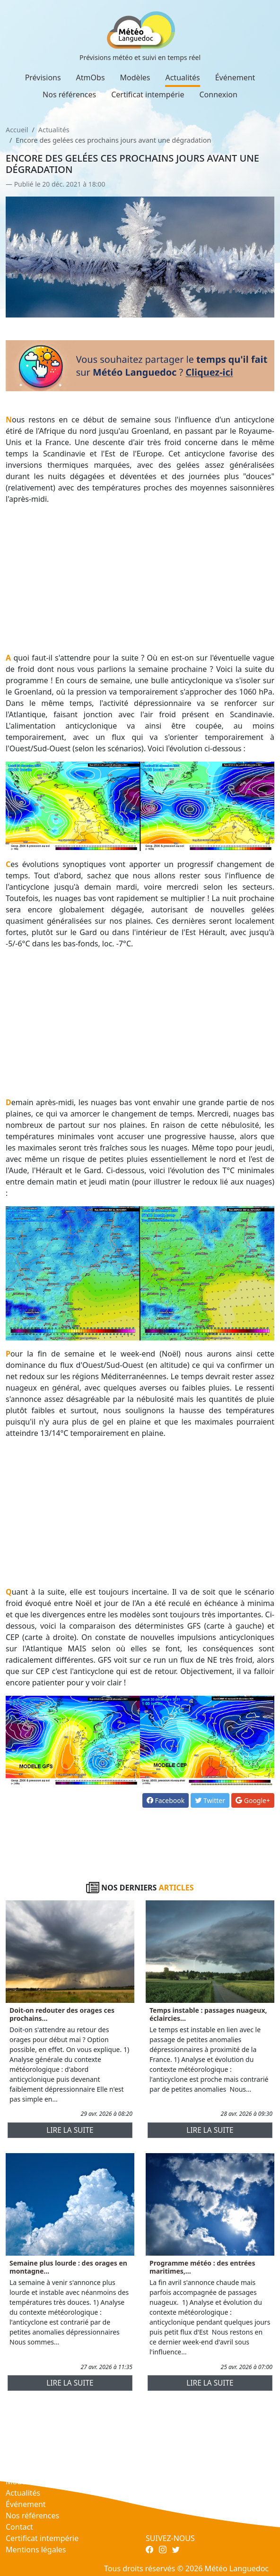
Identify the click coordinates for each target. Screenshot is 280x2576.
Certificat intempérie (147, 94)
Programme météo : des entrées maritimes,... (202, 2266)
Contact (19, 2527)
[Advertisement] (140, 578)
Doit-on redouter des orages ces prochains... (61, 2014)
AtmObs (90, 77)
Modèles (135, 77)
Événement (235, 77)
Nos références (69, 94)
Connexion (218, 94)
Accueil (17, 129)
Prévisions (43, 77)
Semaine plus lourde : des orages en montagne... (68, 2266)
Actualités (182, 77)
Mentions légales (36, 2549)
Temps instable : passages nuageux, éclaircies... (208, 2014)
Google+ (253, 1800)
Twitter (210, 1800)
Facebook (165, 1800)
